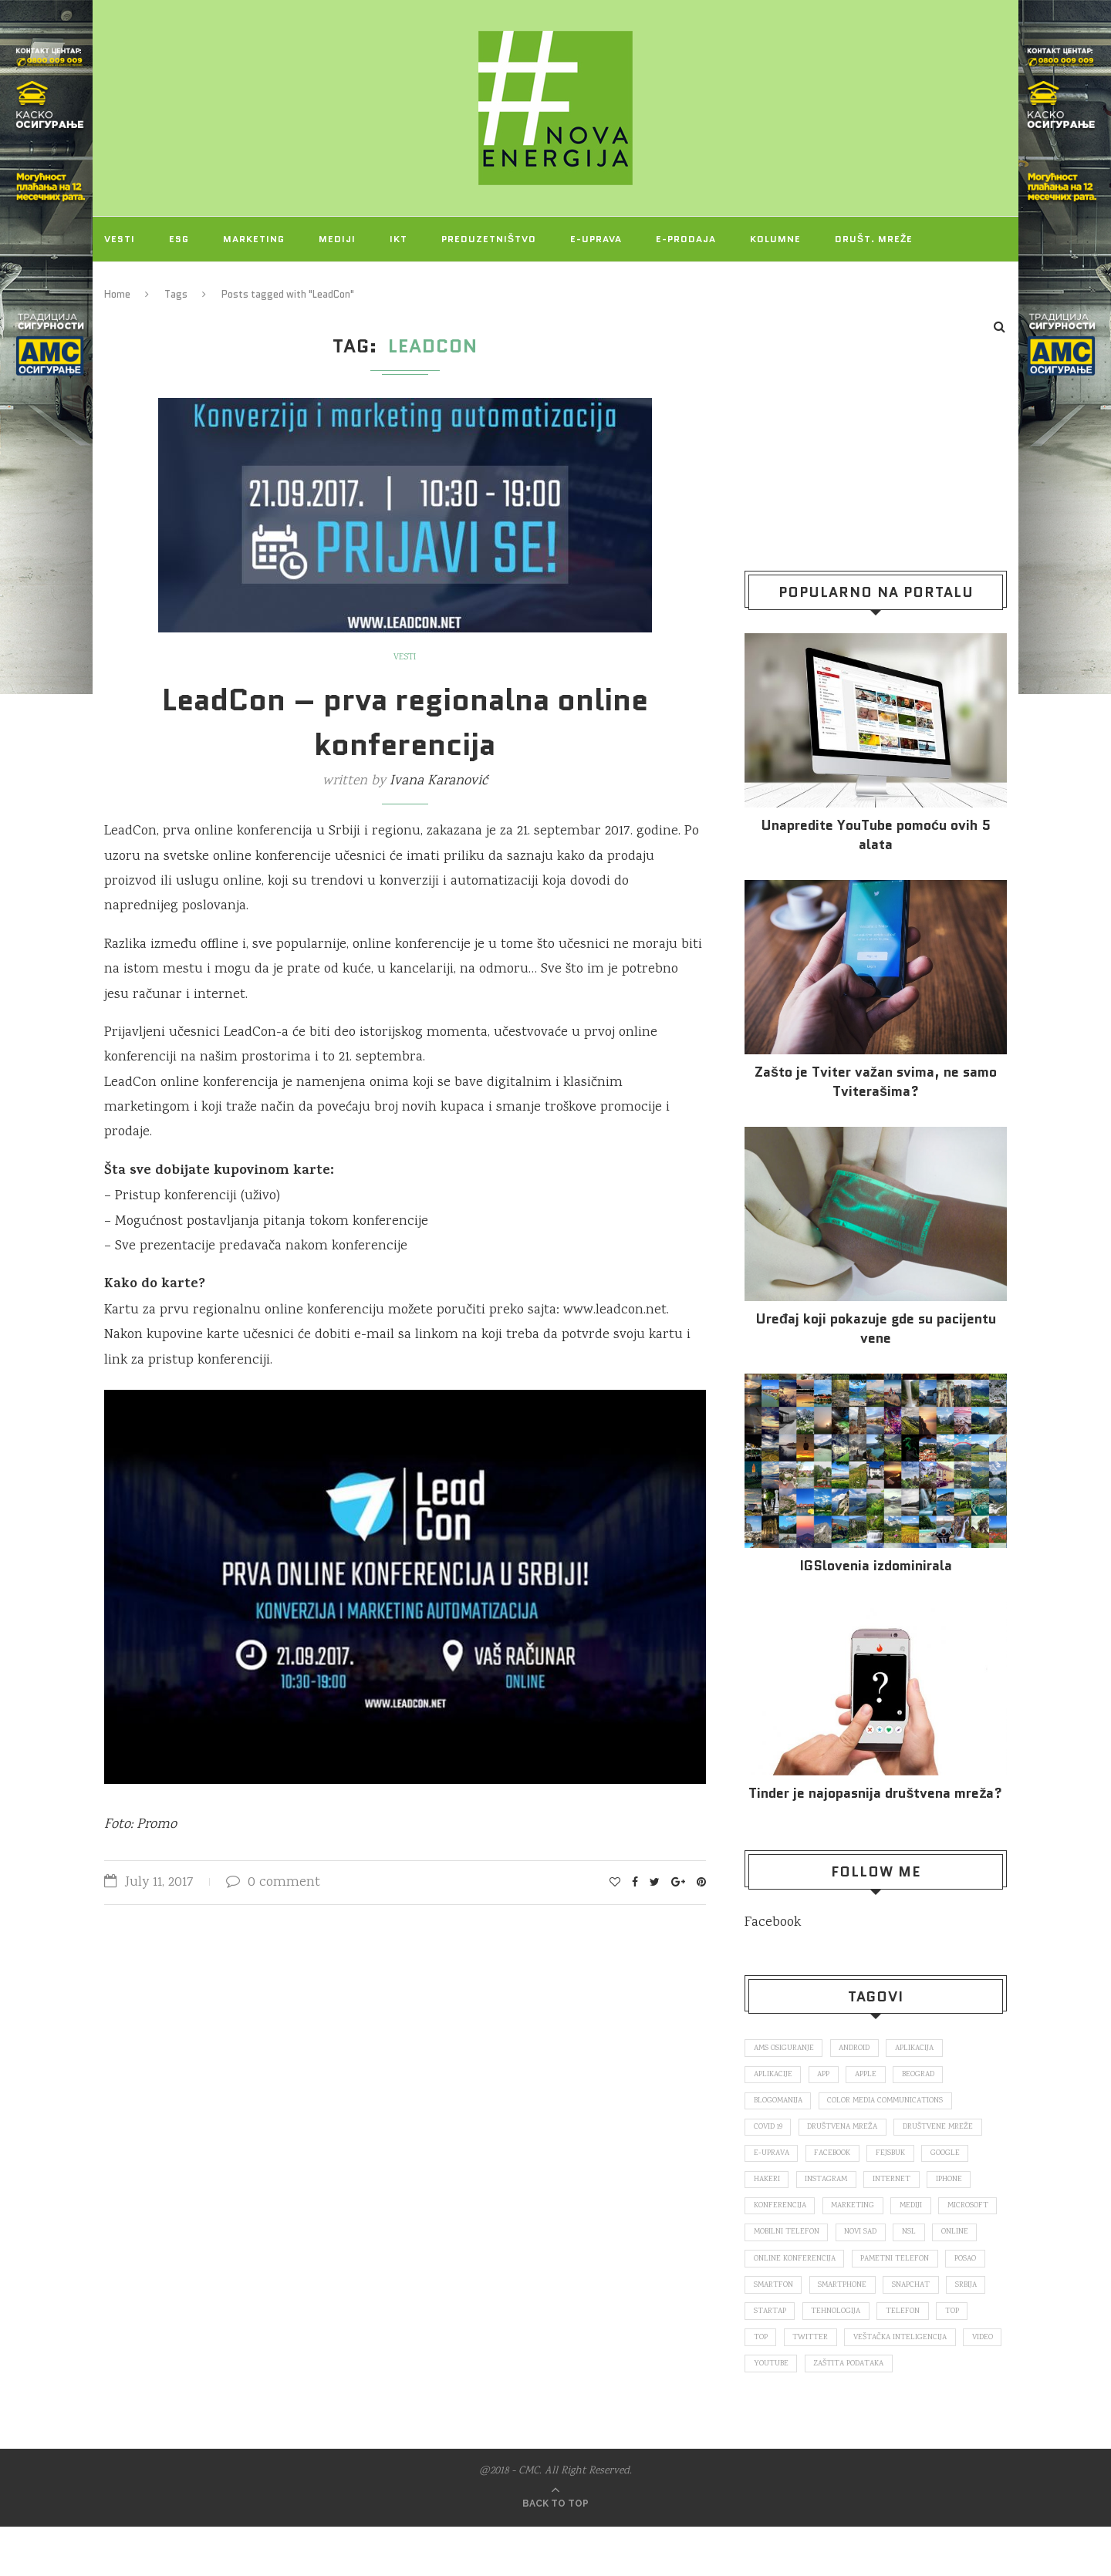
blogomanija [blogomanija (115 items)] (780, 2105)
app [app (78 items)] (830, 2076)
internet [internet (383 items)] (901, 2188)
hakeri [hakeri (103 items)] (768, 2188)
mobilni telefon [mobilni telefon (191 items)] (858, 2243)
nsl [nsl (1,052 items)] (762, 2272)
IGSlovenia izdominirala (875, 1566)
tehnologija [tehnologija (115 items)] (780, 2355)
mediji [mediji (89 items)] (920, 2216)
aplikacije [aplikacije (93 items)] (775, 2076)
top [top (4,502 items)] (944, 2355)
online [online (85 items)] (810, 2272)
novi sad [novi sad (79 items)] (937, 2243)
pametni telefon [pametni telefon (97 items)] (790, 2300)
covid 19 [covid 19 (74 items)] (770, 2132)
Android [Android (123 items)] (863, 2048)
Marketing (254, 238)
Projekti (129, 283)
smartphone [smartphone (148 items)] (780, 2327)
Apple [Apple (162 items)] (878, 2076)
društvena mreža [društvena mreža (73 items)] (850, 2132)
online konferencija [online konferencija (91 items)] (893, 2272)
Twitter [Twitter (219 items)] (772, 2383)
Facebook (773, 1923)
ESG (179, 238)
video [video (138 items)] (953, 2383)
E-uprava (596, 238)
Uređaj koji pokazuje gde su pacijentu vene (875, 1329)
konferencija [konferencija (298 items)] (781, 2216)
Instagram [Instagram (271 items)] (832, 2188)
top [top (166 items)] (901, 2355)
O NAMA (210, 283)
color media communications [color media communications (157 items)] (894, 2105)
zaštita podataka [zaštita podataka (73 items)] (856, 2412)
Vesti (119, 238)
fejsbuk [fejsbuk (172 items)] (901, 2160)
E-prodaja (686, 238)
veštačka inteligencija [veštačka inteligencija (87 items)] (866, 2383)
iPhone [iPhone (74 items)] (961, 2188)
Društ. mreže (874, 238)
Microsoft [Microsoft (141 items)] (776, 2243)
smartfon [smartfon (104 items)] (926, 2300)
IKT (398, 238)
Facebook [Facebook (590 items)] (840, 2160)
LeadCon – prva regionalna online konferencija (405, 722)
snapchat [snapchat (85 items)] (854, 2327)
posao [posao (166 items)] (865, 2300)
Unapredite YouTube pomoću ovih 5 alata (876, 835)
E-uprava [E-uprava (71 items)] (774, 2160)
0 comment (273, 1883)
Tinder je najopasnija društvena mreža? (875, 1793)
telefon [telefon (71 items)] (849, 2355)
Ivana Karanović (439, 781)
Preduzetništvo (488, 238)
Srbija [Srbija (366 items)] (915, 2327)
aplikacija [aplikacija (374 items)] (928, 2048)
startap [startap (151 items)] (972, 2327)
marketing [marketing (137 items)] (858, 2216)
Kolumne (775, 238)
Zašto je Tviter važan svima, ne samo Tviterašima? (876, 1082)
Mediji (337, 238)
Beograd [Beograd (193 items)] (934, 2076)
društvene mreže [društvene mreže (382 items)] (951, 2132)
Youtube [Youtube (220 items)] (772, 2412)
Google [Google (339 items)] (959, 2160)
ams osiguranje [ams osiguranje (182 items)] (787, 2048)
